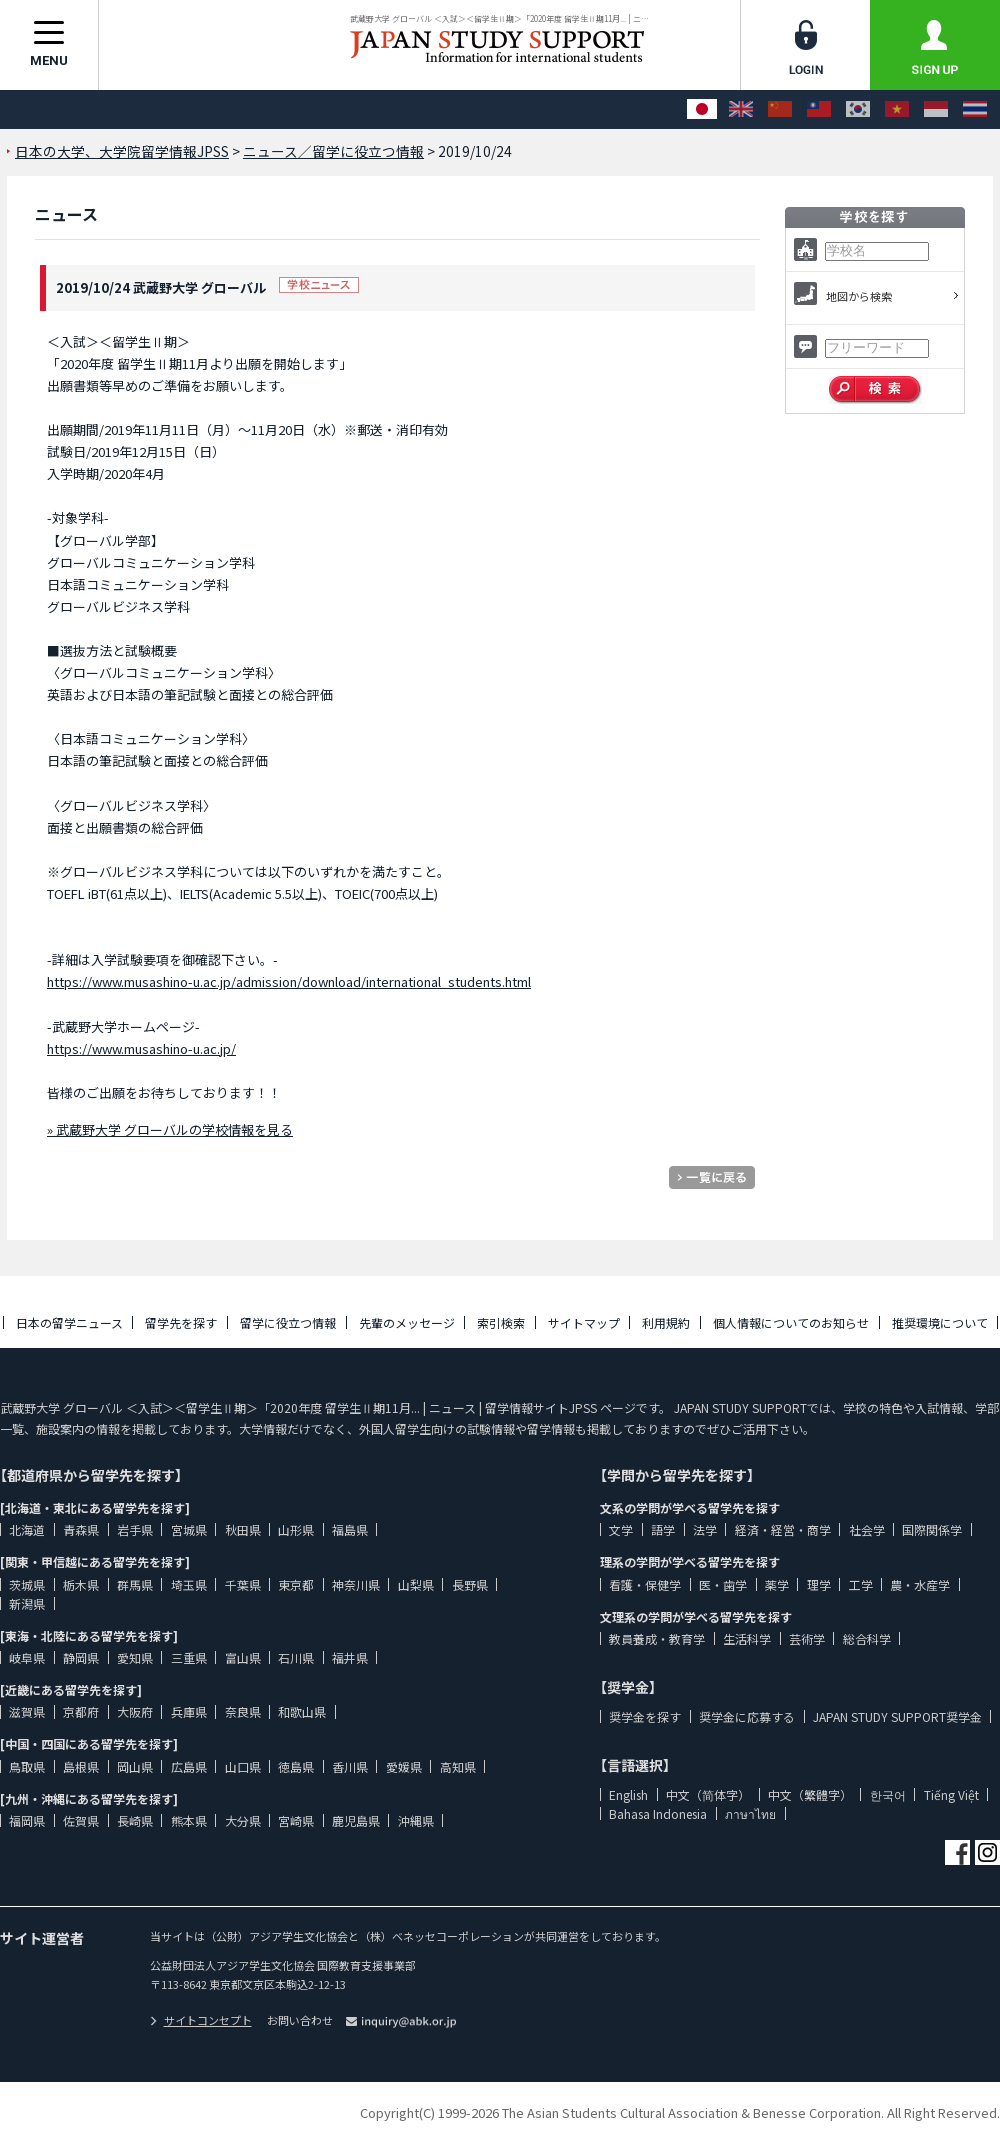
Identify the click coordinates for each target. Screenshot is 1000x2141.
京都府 (81, 1711)
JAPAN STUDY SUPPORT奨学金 (897, 1716)
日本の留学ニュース (69, 1322)
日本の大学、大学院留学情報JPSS (122, 151)
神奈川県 (356, 1584)
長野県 (470, 1584)
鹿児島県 (356, 1820)
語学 (663, 1529)
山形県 (296, 1529)
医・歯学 (723, 1584)
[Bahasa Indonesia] (936, 109)
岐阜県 (27, 1657)
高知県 (458, 1766)
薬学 (777, 1584)
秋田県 (243, 1529)
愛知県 (135, 1657)
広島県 (189, 1766)
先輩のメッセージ (407, 1322)
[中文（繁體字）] (819, 109)
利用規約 (666, 1322)
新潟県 (27, 1603)
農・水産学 (920, 1584)
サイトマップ (584, 1322)
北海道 (27, 1529)
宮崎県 (296, 1820)
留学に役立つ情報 (288, 1322)
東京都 (296, 1584)
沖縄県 (416, 1820)
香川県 (350, 1766)
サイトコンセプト (201, 2020)
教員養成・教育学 (657, 1638)
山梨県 (416, 1584)
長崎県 (135, 1820)
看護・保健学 (645, 1584)
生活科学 (747, 1638)
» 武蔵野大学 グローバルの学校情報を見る (170, 1129)
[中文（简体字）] (780, 109)
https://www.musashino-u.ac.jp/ (141, 1048)
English (628, 1794)
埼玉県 (189, 1584)
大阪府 (135, 1711)
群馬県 (135, 1584)
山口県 (243, 1766)
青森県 (81, 1529)
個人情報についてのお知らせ (791, 1322)
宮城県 (189, 1529)
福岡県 (27, 1820)
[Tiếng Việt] (897, 109)
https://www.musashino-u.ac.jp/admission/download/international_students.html (289, 981)
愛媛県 (404, 1766)
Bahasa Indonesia (658, 1813)
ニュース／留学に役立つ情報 (333, 151)
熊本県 (189, 1820)
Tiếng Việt (951, 1794)
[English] (741, 109)
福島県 (350, 1529)
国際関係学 (932, 1529)
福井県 (350, 1657)
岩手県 (135, 1529)
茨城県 (27, 1584)
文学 (621, 1529)
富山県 (243, 1657)
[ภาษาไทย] (975, 109)
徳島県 (296, 1766)
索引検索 (501, 1322)
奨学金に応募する (747, 1716)
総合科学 (867, 1638)
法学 (705, 1529)
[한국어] (858, 109)
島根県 (81, 1766)
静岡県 (81, 1657)
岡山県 (135, 1766)
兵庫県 (189, 1711)
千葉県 (243, 1584)
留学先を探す (181, 1322)
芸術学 (807, 1638)
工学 (861, 1584)
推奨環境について (940, 1322)
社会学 (867, 1529)
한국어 (888, 1794)
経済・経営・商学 (783, 1529)
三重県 (189, 1657)
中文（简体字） (708, 1794)
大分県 (243, 1820)
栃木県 (81, 1584)
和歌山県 (302, 1711)
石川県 (296, 1657)
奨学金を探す (645, 1716)
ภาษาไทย (750, 1813)
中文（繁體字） (810, 1794)
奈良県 (243, 1711)
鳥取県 (27, 1766)
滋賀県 (27, 1711)
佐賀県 (81, 1820)
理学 (819, 1584)
